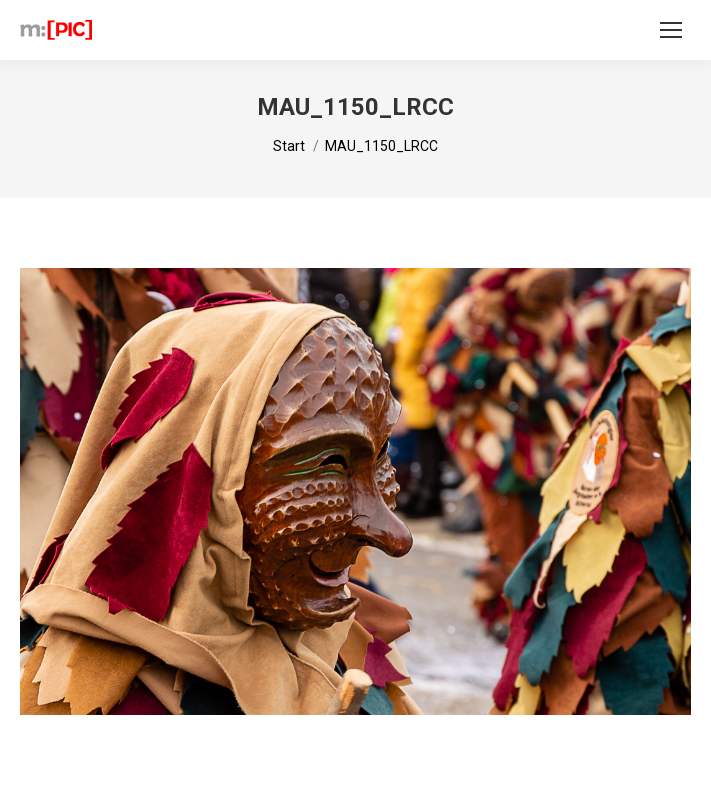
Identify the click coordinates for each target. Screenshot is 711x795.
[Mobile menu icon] (671, 30)
